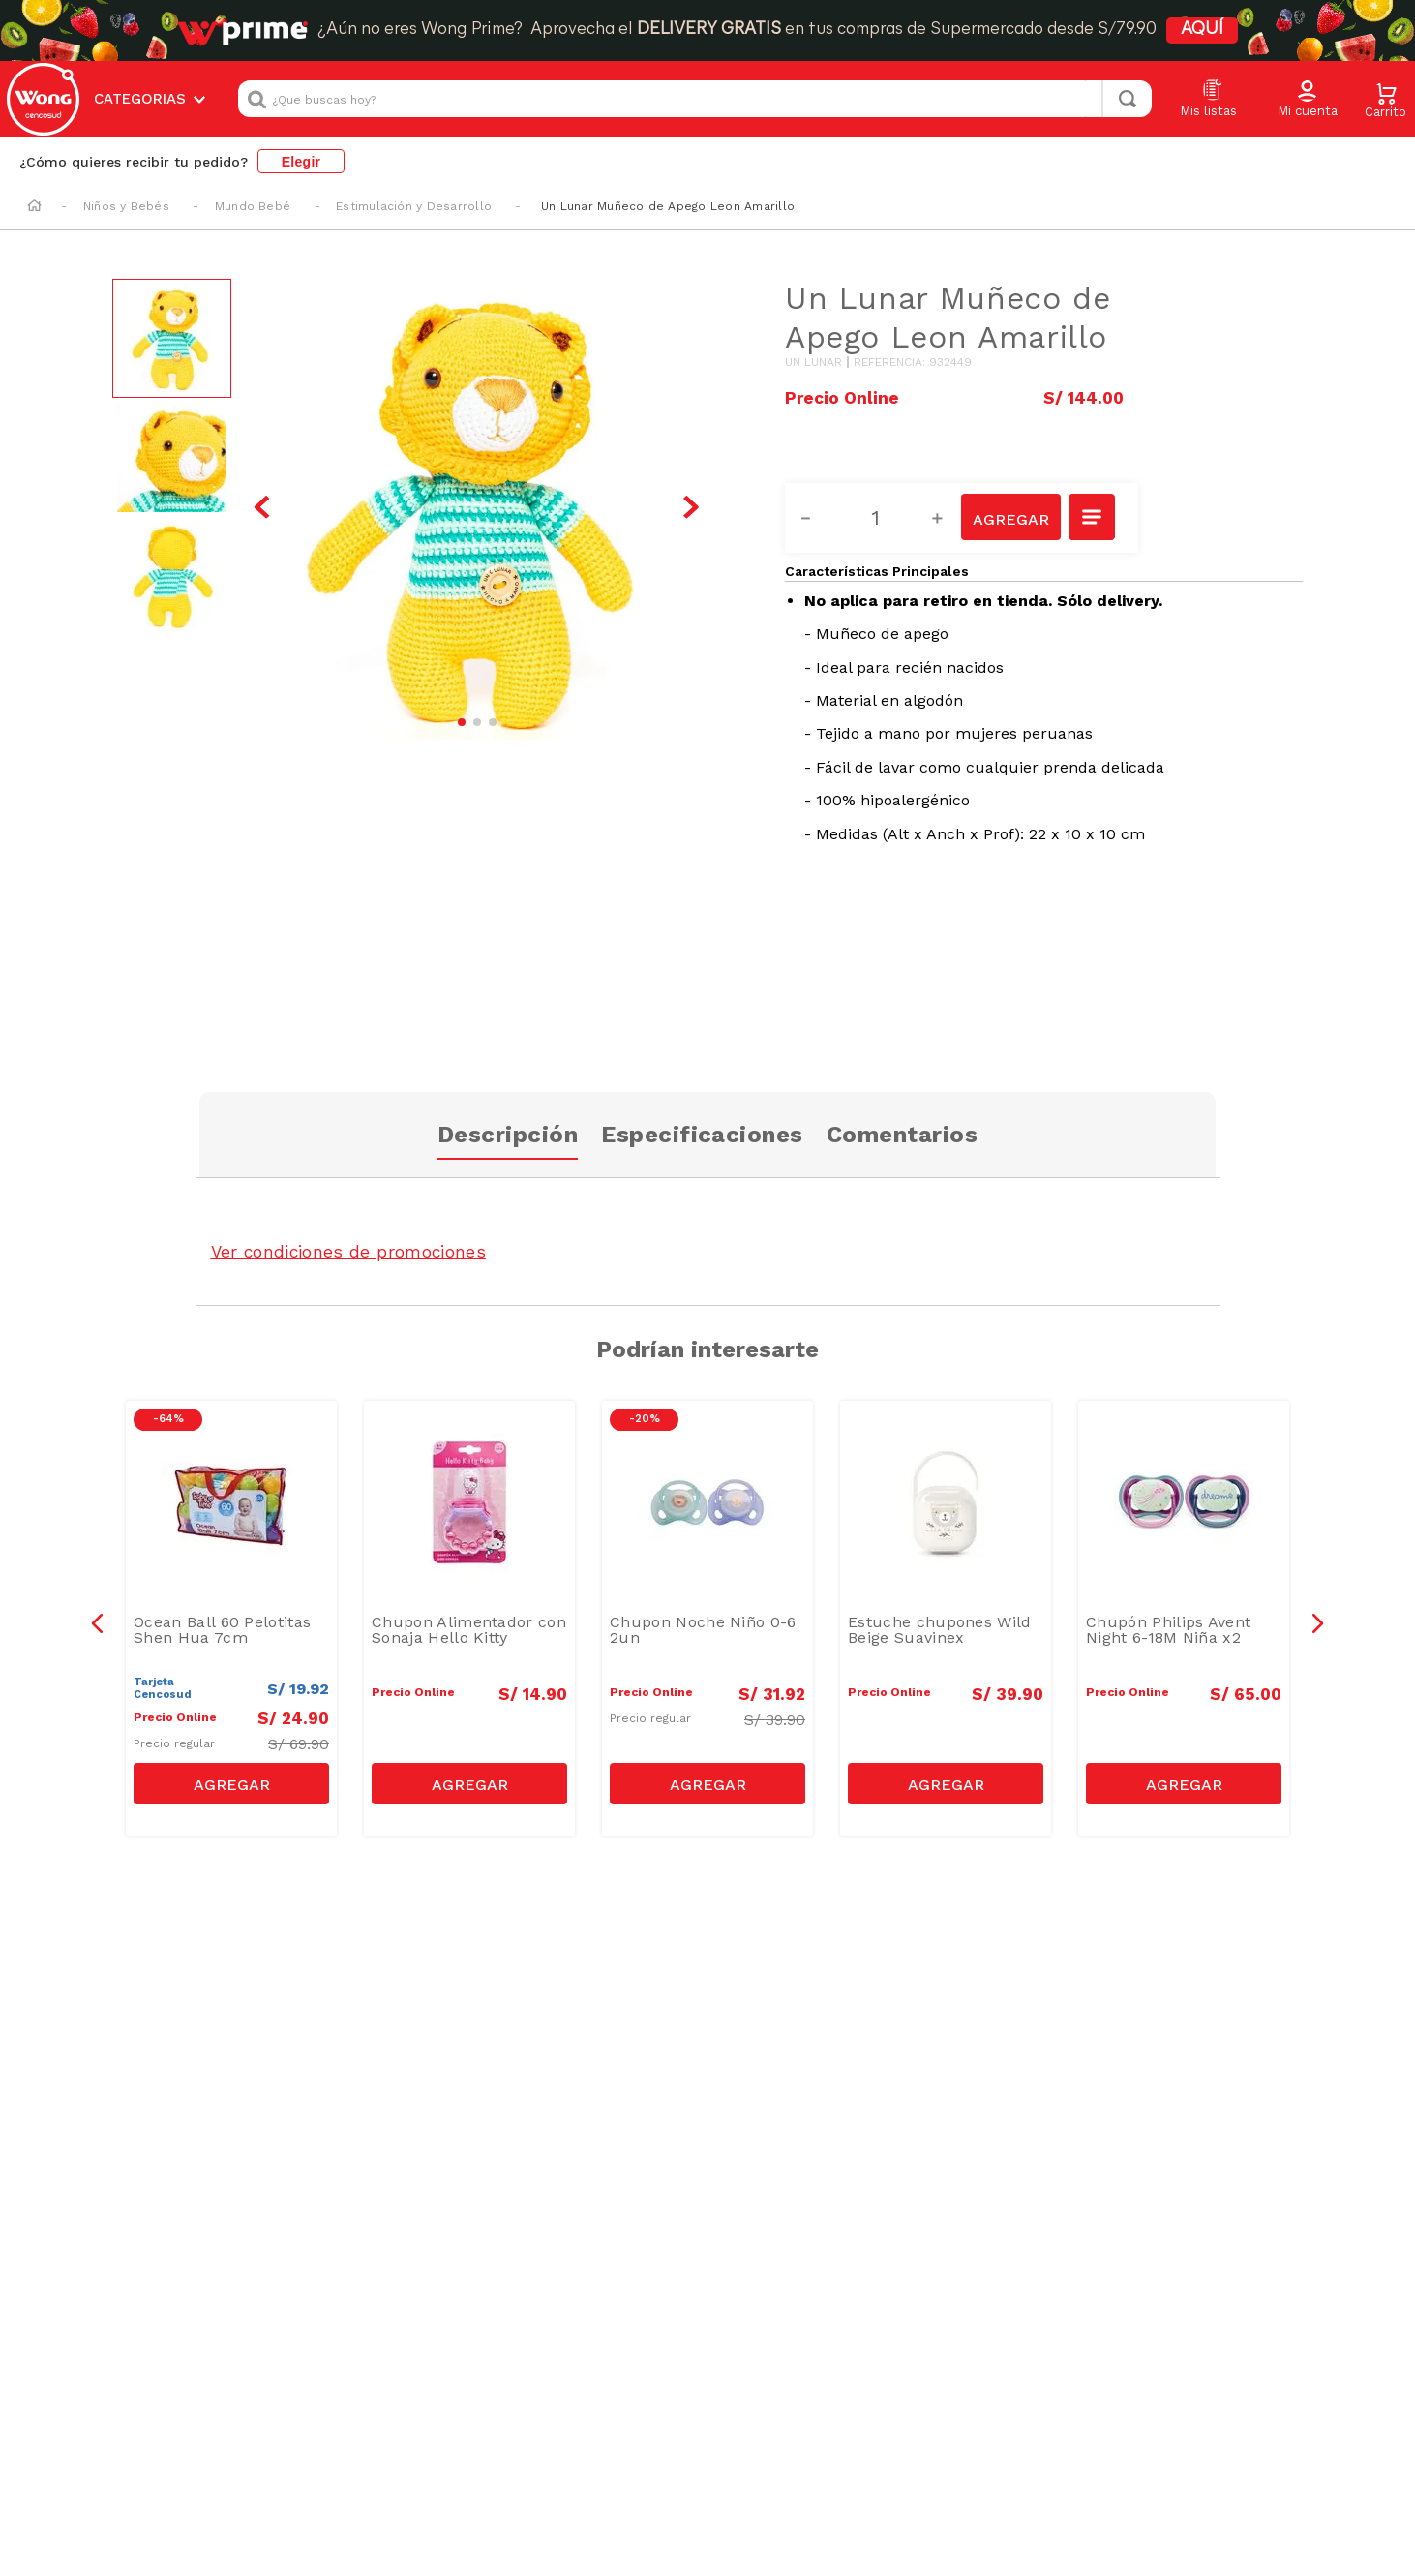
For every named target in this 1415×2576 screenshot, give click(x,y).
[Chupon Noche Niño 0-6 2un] (707, 1618)
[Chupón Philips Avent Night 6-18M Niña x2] (1183, 1618)
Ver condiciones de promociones (351, 1251)
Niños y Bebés (126, 206)
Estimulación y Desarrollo (414, 206)
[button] (1307, 99)
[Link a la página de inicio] (34, 207)
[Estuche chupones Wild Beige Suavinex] (945, 1618)
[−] (817, 517)
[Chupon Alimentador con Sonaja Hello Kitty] (469, 1618)
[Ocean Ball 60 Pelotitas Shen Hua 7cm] (231, 1618)
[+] (948, 517)
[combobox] (695, 98)
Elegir (301, 161)
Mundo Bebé (252, 206)
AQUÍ (1202, 29)
